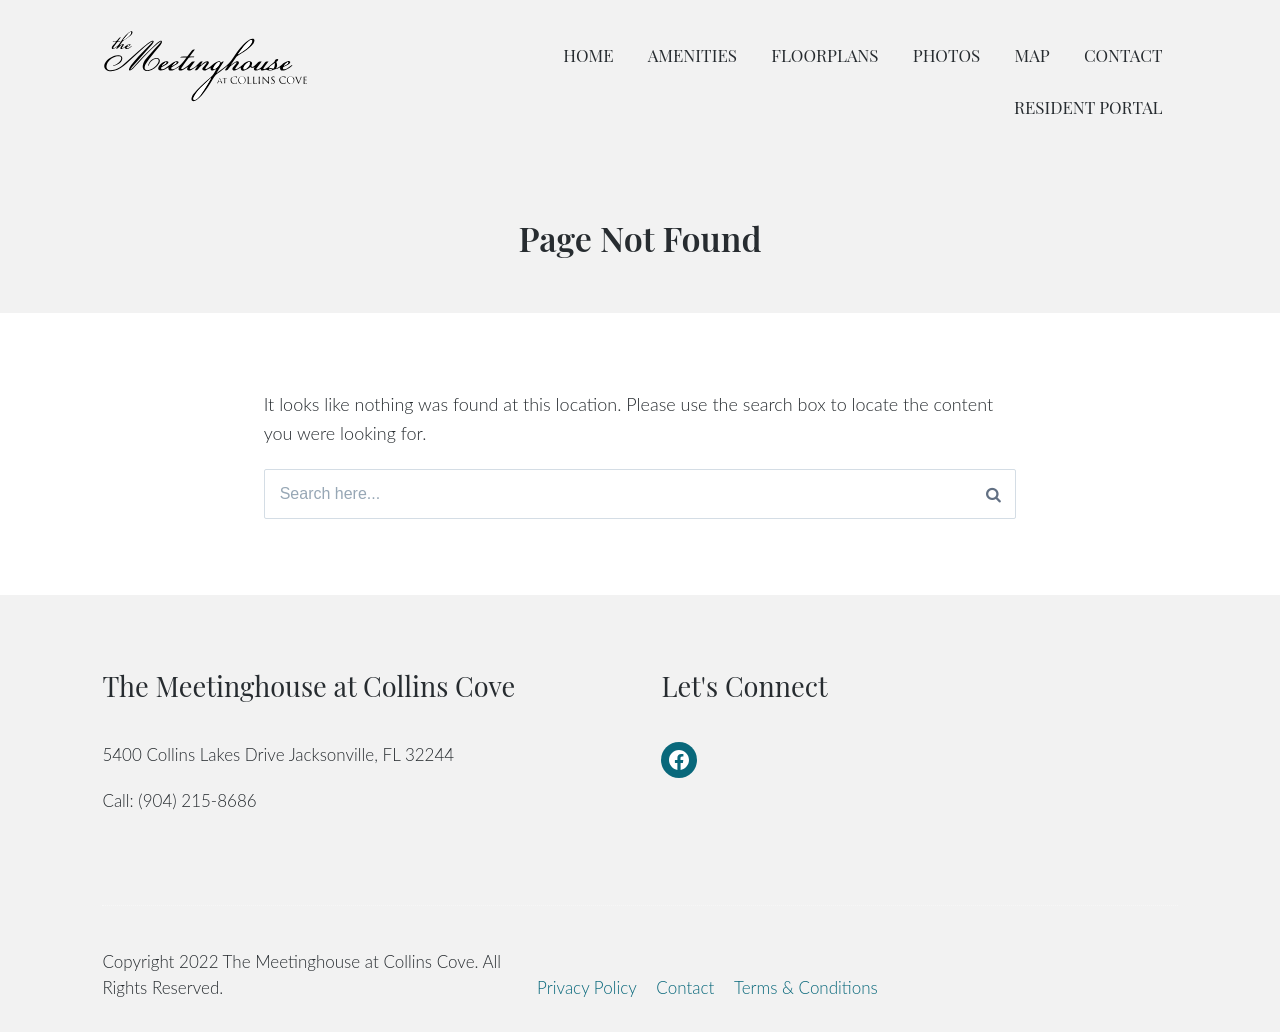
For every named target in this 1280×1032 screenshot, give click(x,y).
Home (588, 55)
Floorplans (824, 55)
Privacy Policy (587, 987)
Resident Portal (1088, 107)
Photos (947, 55)
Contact (1123, 55)
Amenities (692, 55)
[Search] (993, 494)
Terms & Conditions (806, 987)
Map (1032, 55)
